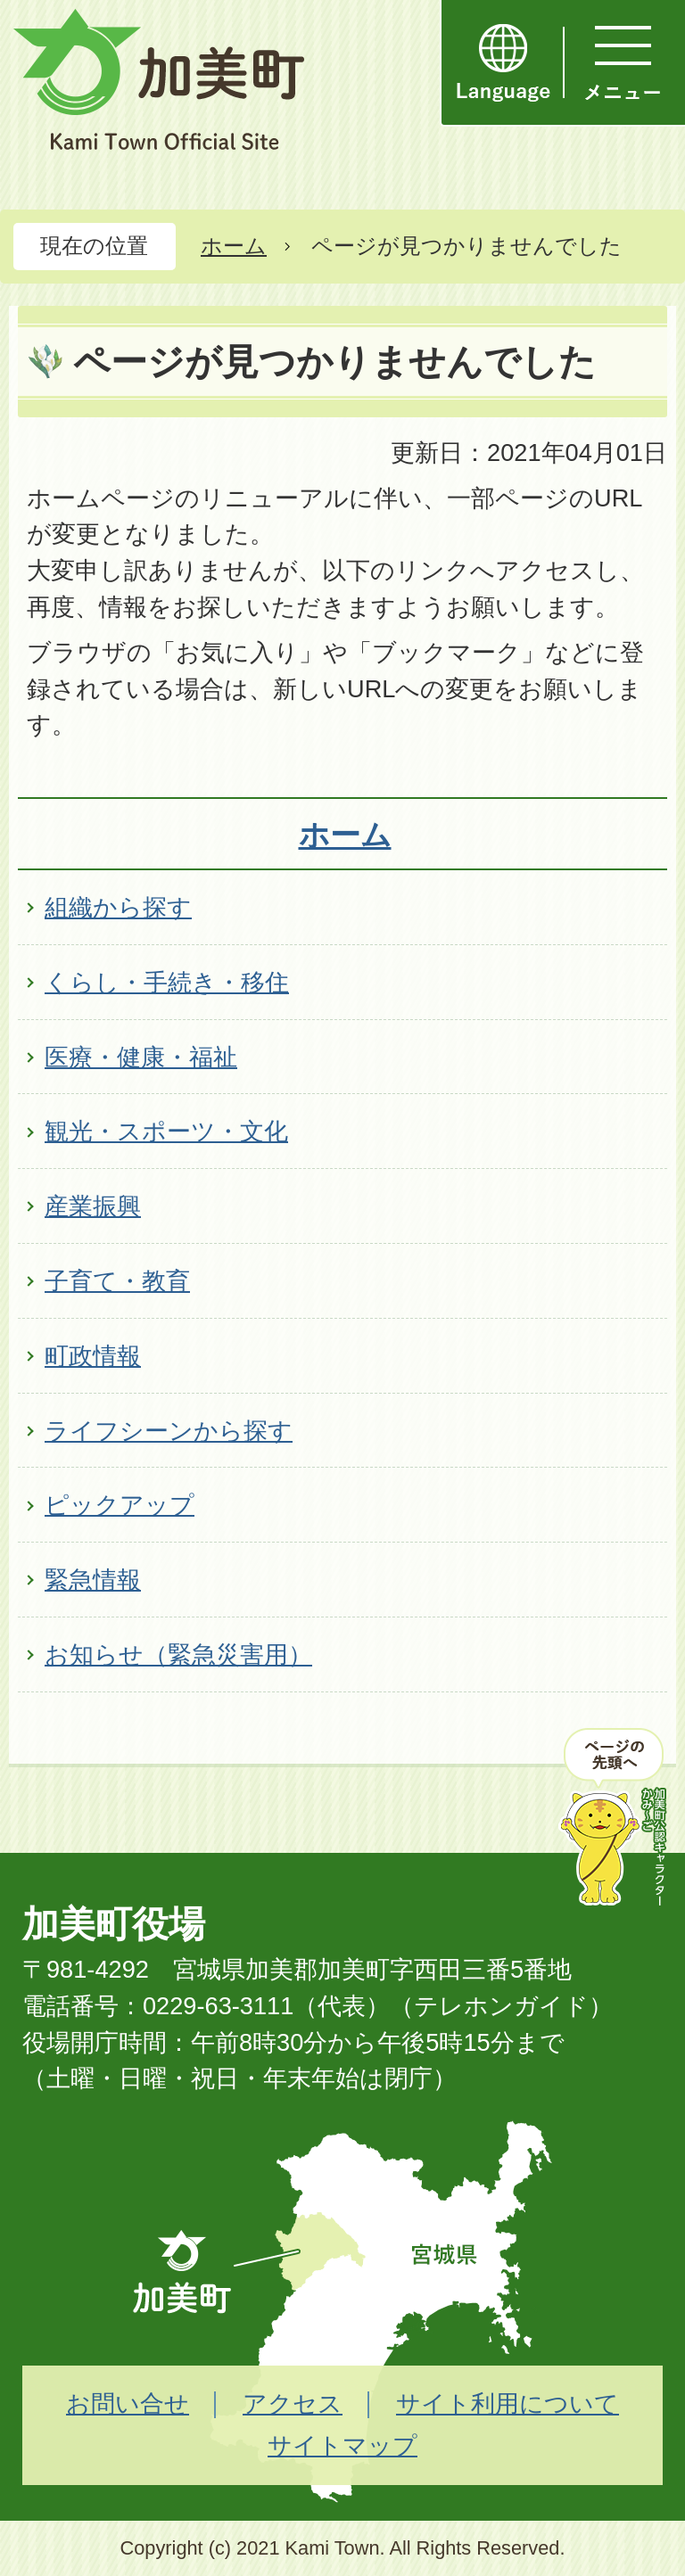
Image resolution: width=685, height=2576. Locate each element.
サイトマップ (342, 2445)
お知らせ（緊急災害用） (178, 1654)
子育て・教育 (117, 1281)
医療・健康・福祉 (141, 1057)
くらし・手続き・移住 (167, 982)
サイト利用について (507, 2403)
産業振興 (93, 1206)
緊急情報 (93, 1579)
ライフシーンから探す (169, 1430)
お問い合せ (127, 2403)
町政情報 (93, 1356)
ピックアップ (119, 1504)
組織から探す (118, 907)
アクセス (292, 2403)
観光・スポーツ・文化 (166, 1131)
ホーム (234, 246)
